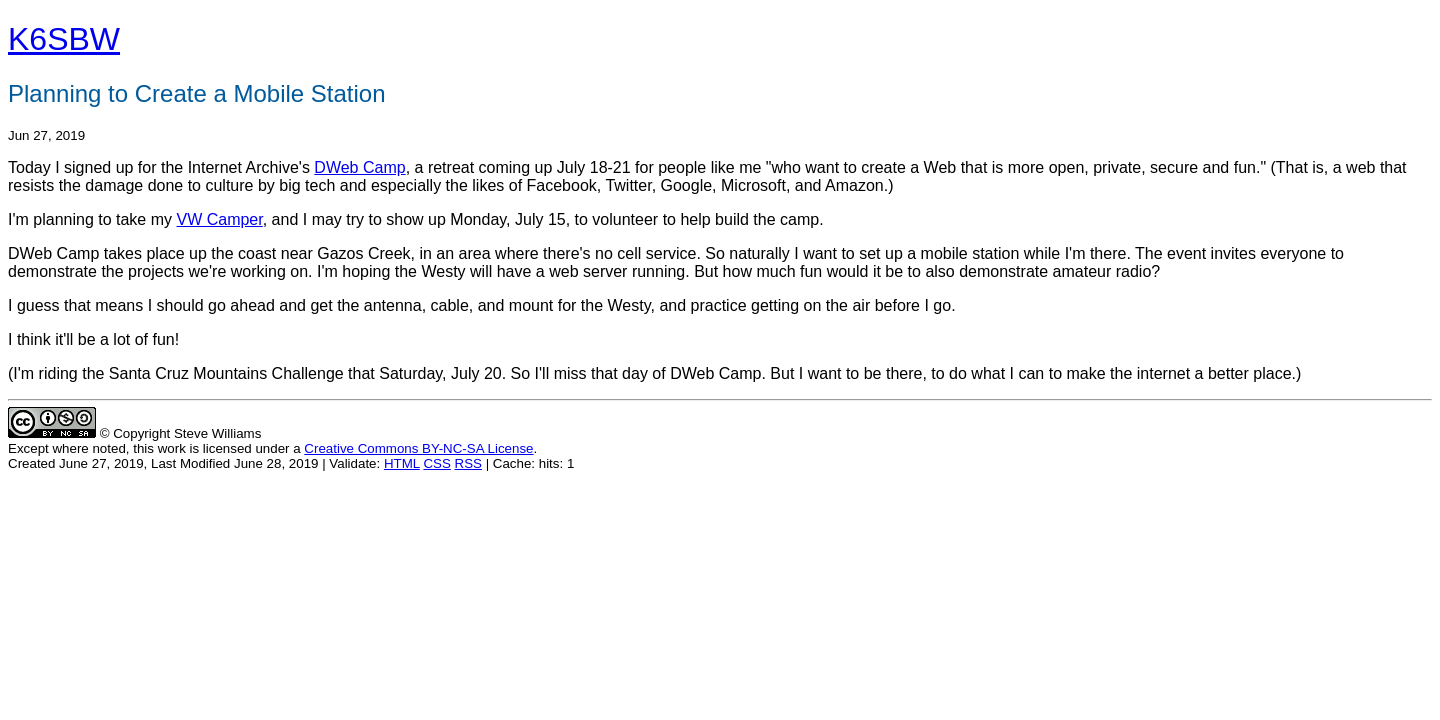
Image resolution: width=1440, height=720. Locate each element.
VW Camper (219, 219)
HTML (402, 463)
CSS (436, 463)
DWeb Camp (359, 167)
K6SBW (64, 39)
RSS (468, 463)
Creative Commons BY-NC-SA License (418, 448)
